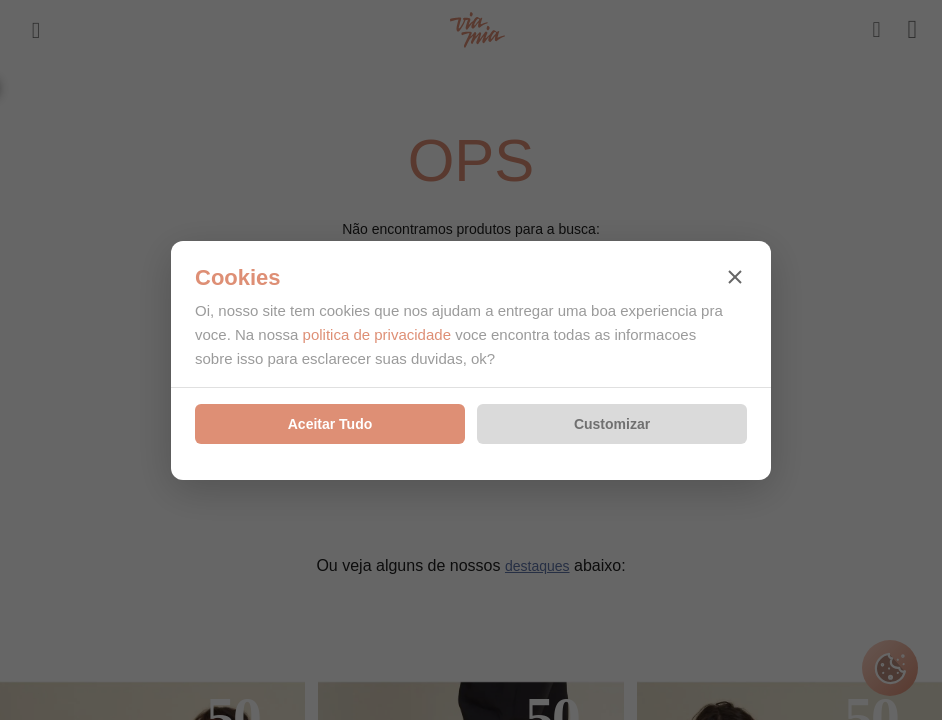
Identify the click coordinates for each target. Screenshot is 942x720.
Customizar (612, 424)
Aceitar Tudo (330, 424)
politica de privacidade (377, 334)
